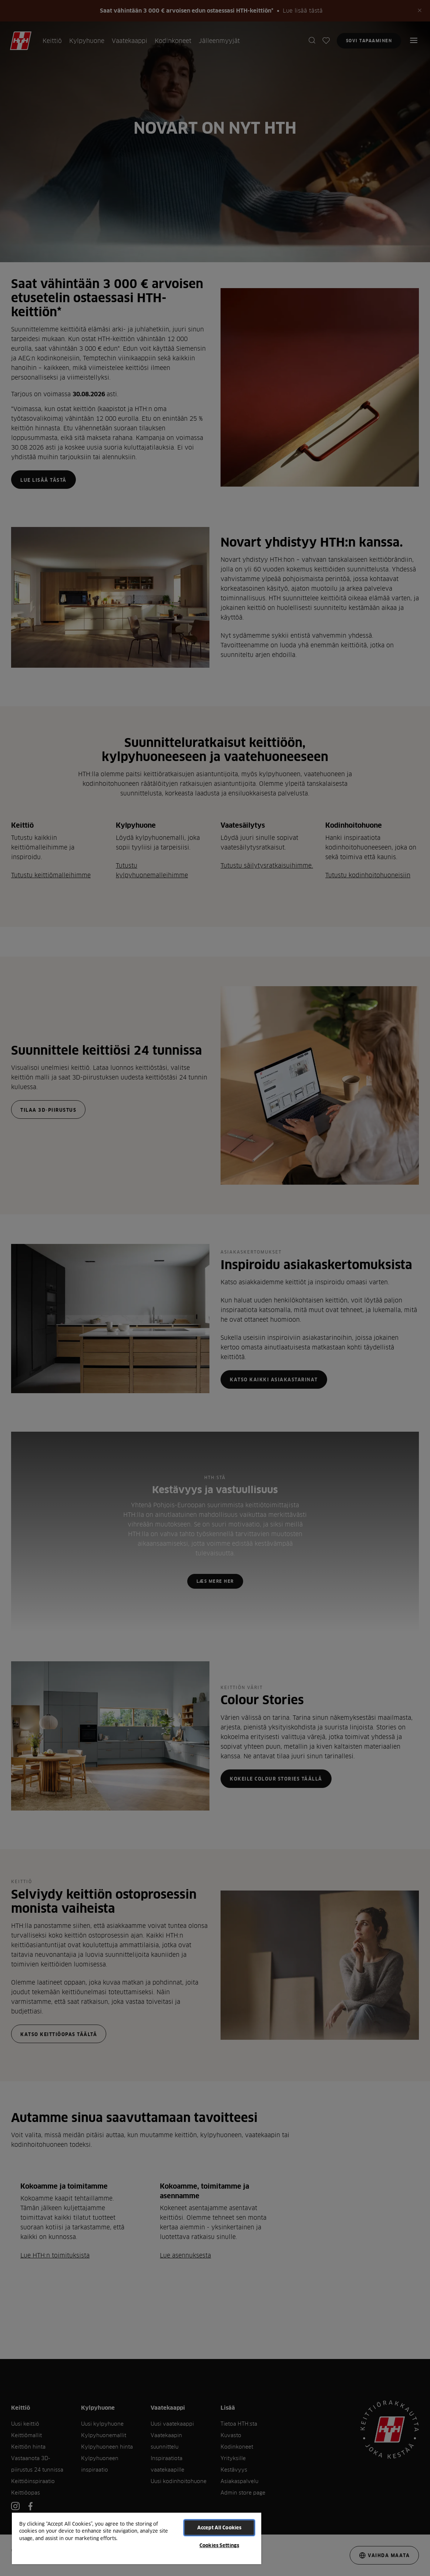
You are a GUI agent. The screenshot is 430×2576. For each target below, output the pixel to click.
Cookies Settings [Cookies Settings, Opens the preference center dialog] (219, 2545)
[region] (136, 2538)
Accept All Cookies (219, 2527)
